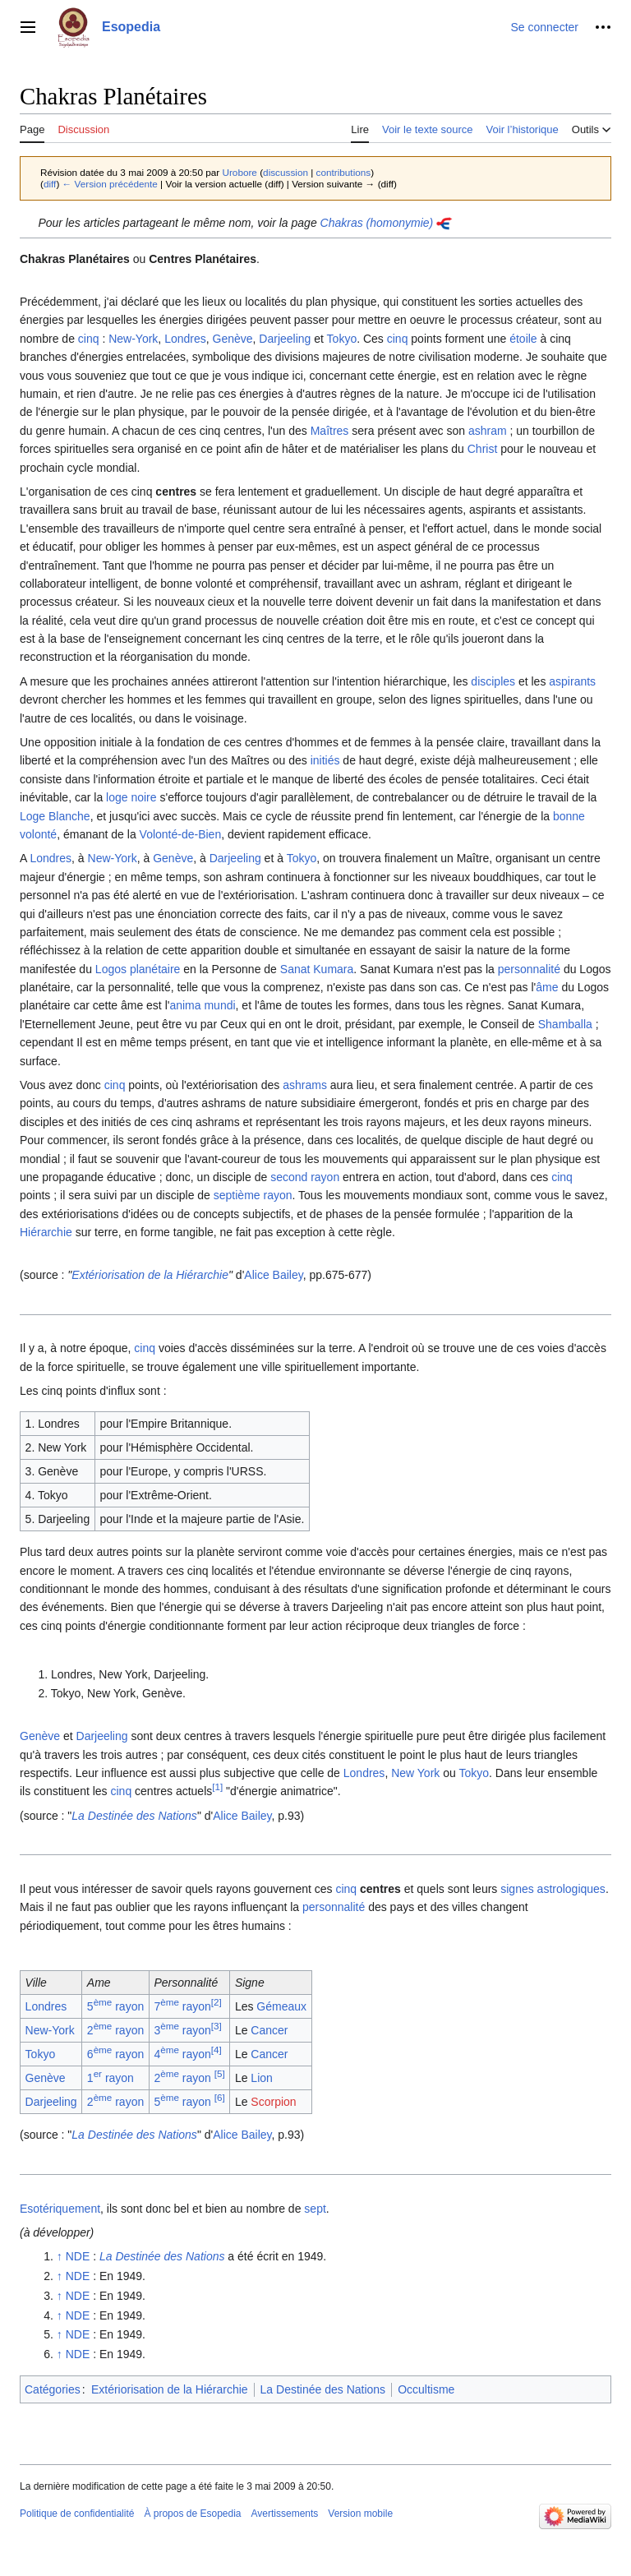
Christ (482, 448)
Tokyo (342, 338)
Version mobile (360, 2513)
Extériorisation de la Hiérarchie (149, 1274)
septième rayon (253, 1195)
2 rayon (115, 2030)
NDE (78, 2256)
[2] (216, 2002)
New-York (133, 338)
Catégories (53, 2389)
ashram (487, 430)
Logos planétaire (138, 969)
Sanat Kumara (317, 969)
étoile (523, 338)
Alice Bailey (273, 1274)
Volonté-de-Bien (181, 834)
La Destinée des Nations (134, 1815)
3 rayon (182, 2030)
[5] (219, 2074)
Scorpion (273, 2101)
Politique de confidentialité (77, 2513)
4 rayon (182, 2054)
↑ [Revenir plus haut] (59, 2256)
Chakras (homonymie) (377, 222)
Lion (261, 2077)
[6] (219, 2097)
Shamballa (565, 1024)
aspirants (572, 681)
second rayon (304, 1177)
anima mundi (202, 1005)
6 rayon (115, 2054)
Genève (233, 338)
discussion (285, 172)
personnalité (529, 969)
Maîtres (330, 430)
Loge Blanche (55, 816)
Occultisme (426, 2389)
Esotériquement (60, 2208)
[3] (216, 2026)
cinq (88, 338)
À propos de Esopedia (192, 2513)
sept (314, 2208)
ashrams (305, 1085)
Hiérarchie (46, 1232)
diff (50, 183)
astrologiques (571, 1888)
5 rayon (115, 2006)
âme (547, 987)
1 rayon (110, 2077)
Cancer (269, 2030)
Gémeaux (281, 2006)
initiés (325, 760)
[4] (216, 2050)
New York (415, 1773)
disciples (493, 681)
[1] (217, 1787)
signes (516, 1888)
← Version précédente (110, 183)
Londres (185, 338)
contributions (343, 172)
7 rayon (182, 2006)
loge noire (131, 797)
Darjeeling (285, 338)
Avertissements (285, 2513)
